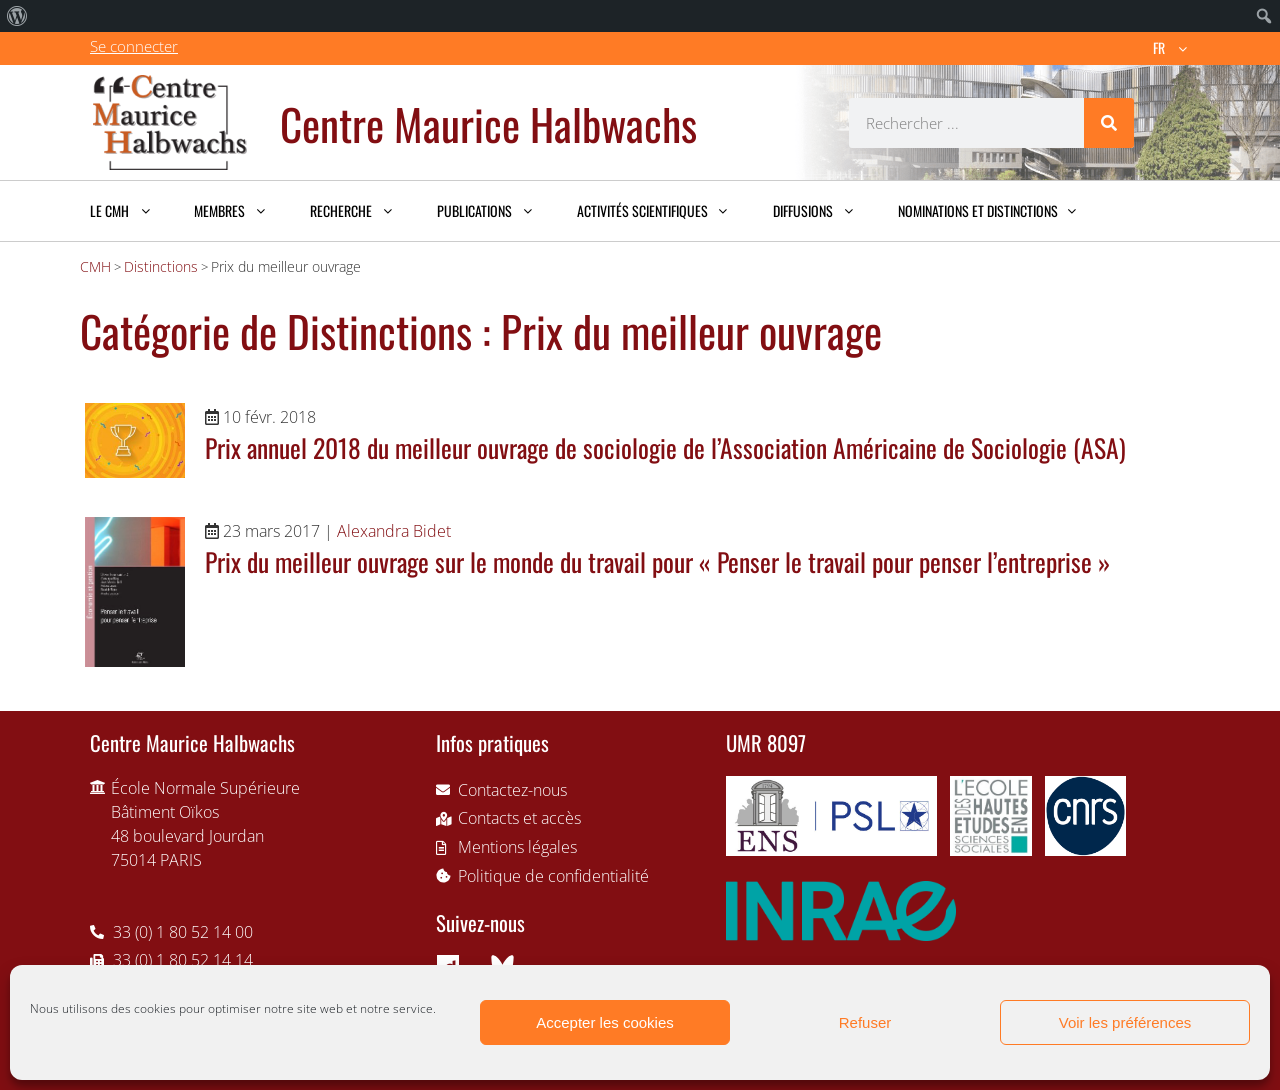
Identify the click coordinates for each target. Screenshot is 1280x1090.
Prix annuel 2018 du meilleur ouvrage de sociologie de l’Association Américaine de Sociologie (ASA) (665, 447)
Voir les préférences (1125, 1022)
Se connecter (134, 46)
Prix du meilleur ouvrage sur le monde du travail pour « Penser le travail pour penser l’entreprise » (657, 561)
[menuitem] (17, 16)
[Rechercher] (1109, 123)
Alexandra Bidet (394, 531)
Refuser (865, 1022)
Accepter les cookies (605, 1022)
